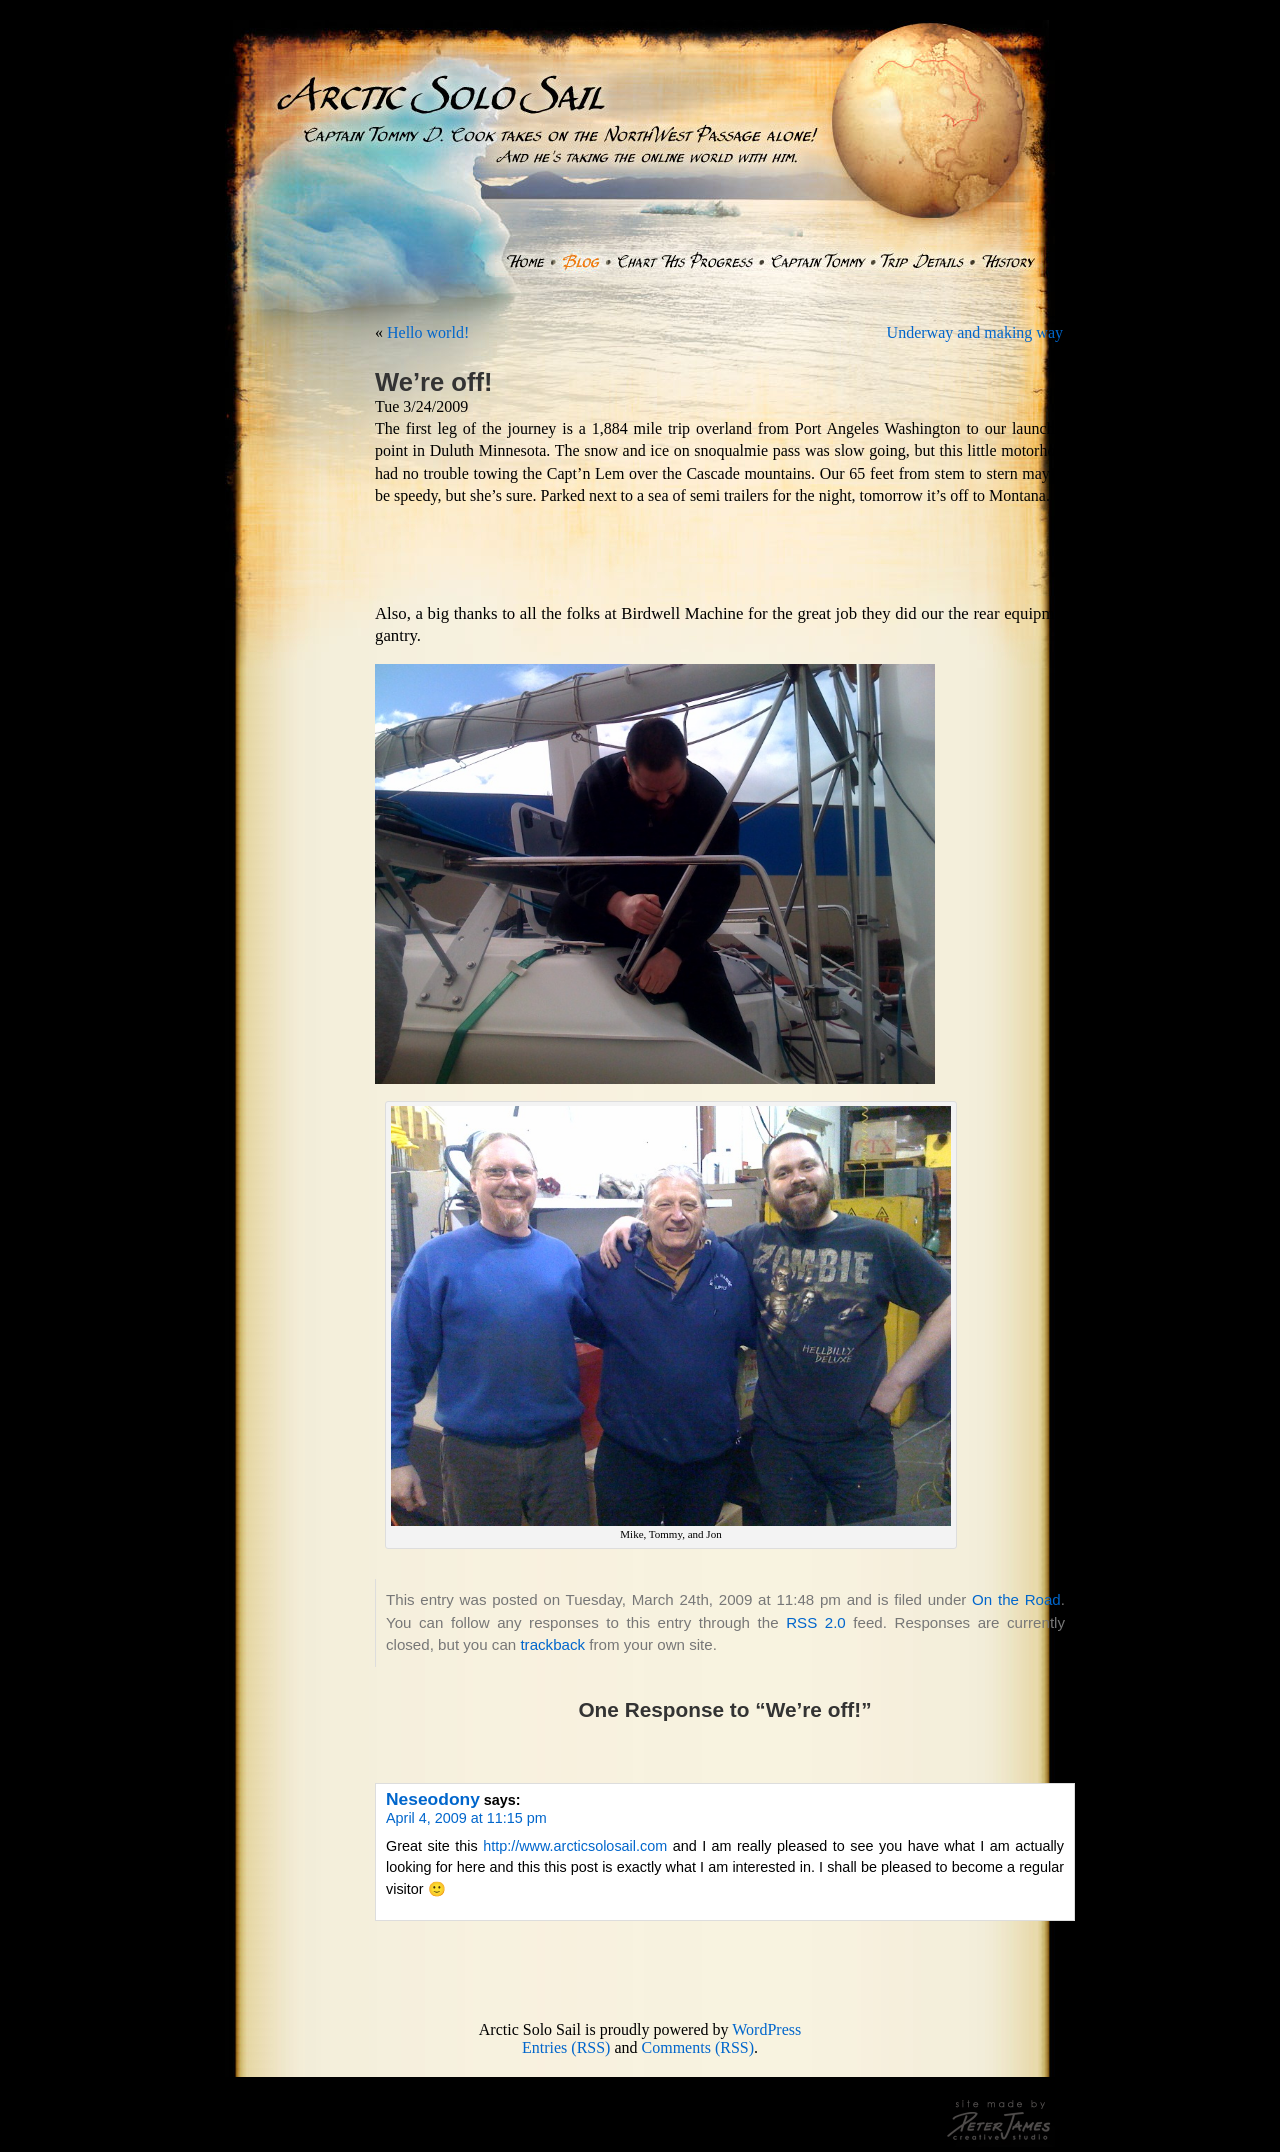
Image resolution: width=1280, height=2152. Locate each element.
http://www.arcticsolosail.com (575, 1846)
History (1008, 262)
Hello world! (428, 332)
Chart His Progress (684, 262)
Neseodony (433, 1799)
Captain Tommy (817, 262)
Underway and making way (975, 332)
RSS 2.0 (816, 1622)
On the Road (1016, 1599)
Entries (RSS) (566, 2047)
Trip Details (922, 262)
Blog (580, 262)
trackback (552, 1644)
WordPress (766, 2029)
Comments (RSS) (698, 2047)
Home (524, 262)
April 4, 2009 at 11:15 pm (466, 1818)
